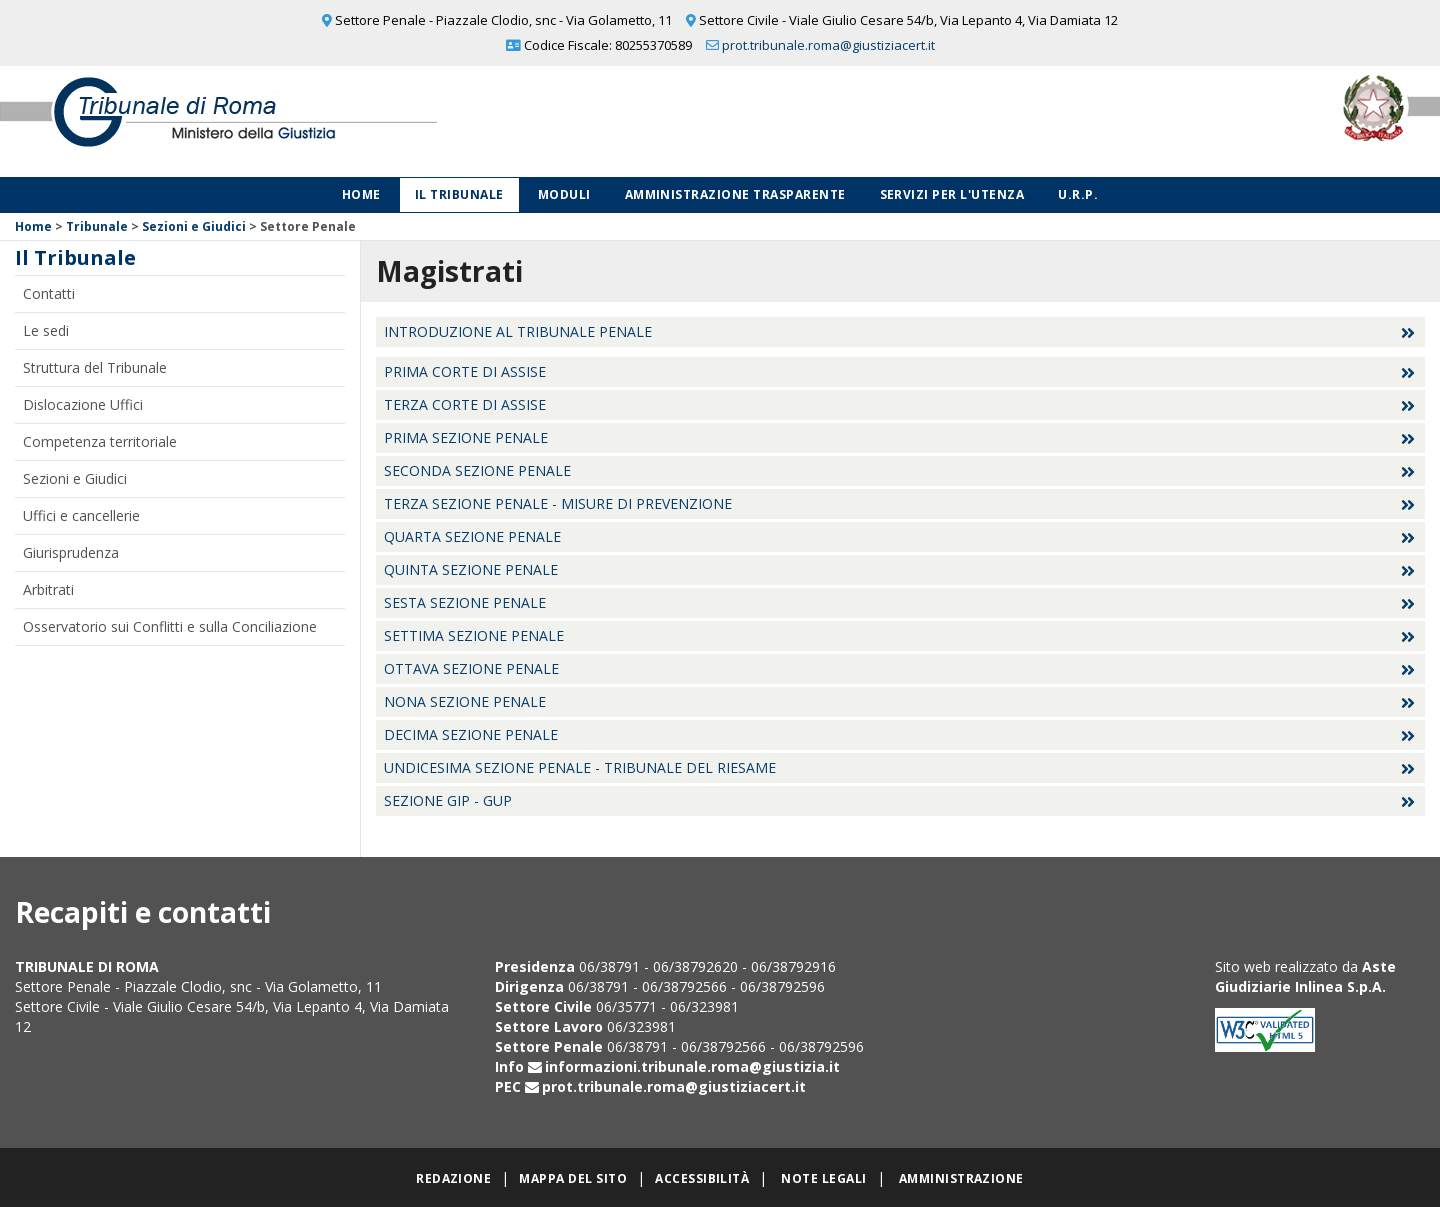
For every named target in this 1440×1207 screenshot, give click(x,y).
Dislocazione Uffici (83, 404)
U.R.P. (1078, 194)
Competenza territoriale (100, 441)
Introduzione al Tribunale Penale (518, 331)
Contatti (49, 293)
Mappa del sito (573, 1178)
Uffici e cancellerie (81, 515)
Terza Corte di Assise (465, 404)
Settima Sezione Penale (474, 635)
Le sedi (46, 330)
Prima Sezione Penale (466, 437)
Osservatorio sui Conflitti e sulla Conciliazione (170, 626)
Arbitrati (48, 589)
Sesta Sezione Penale (465, 602)
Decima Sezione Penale (471, 734)
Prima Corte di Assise (465, 371)
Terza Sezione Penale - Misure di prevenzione (558, 503)
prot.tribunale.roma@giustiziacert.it (828, 45)
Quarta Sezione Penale (472, 536)
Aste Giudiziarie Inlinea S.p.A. (1305, 976)
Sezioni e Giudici (194, 226)
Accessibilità (702, 1178)
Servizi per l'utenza (952, 194)
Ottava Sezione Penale (471, 668)
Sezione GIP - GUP (448, 800)
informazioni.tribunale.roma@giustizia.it (692, 1066)
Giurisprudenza (71, 552)
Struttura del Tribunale (95, 367)
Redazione (453, 1178)
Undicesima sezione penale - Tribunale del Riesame (580, 767)
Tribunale (97, 226)
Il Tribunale (459, 194)
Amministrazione (961, 1178)
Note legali (823, 1178)
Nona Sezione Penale (465, 701)
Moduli (564, 194)
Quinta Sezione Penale (471, 569)
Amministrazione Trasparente (735, 194)
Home (361, 194)
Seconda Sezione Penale (477, 470)
